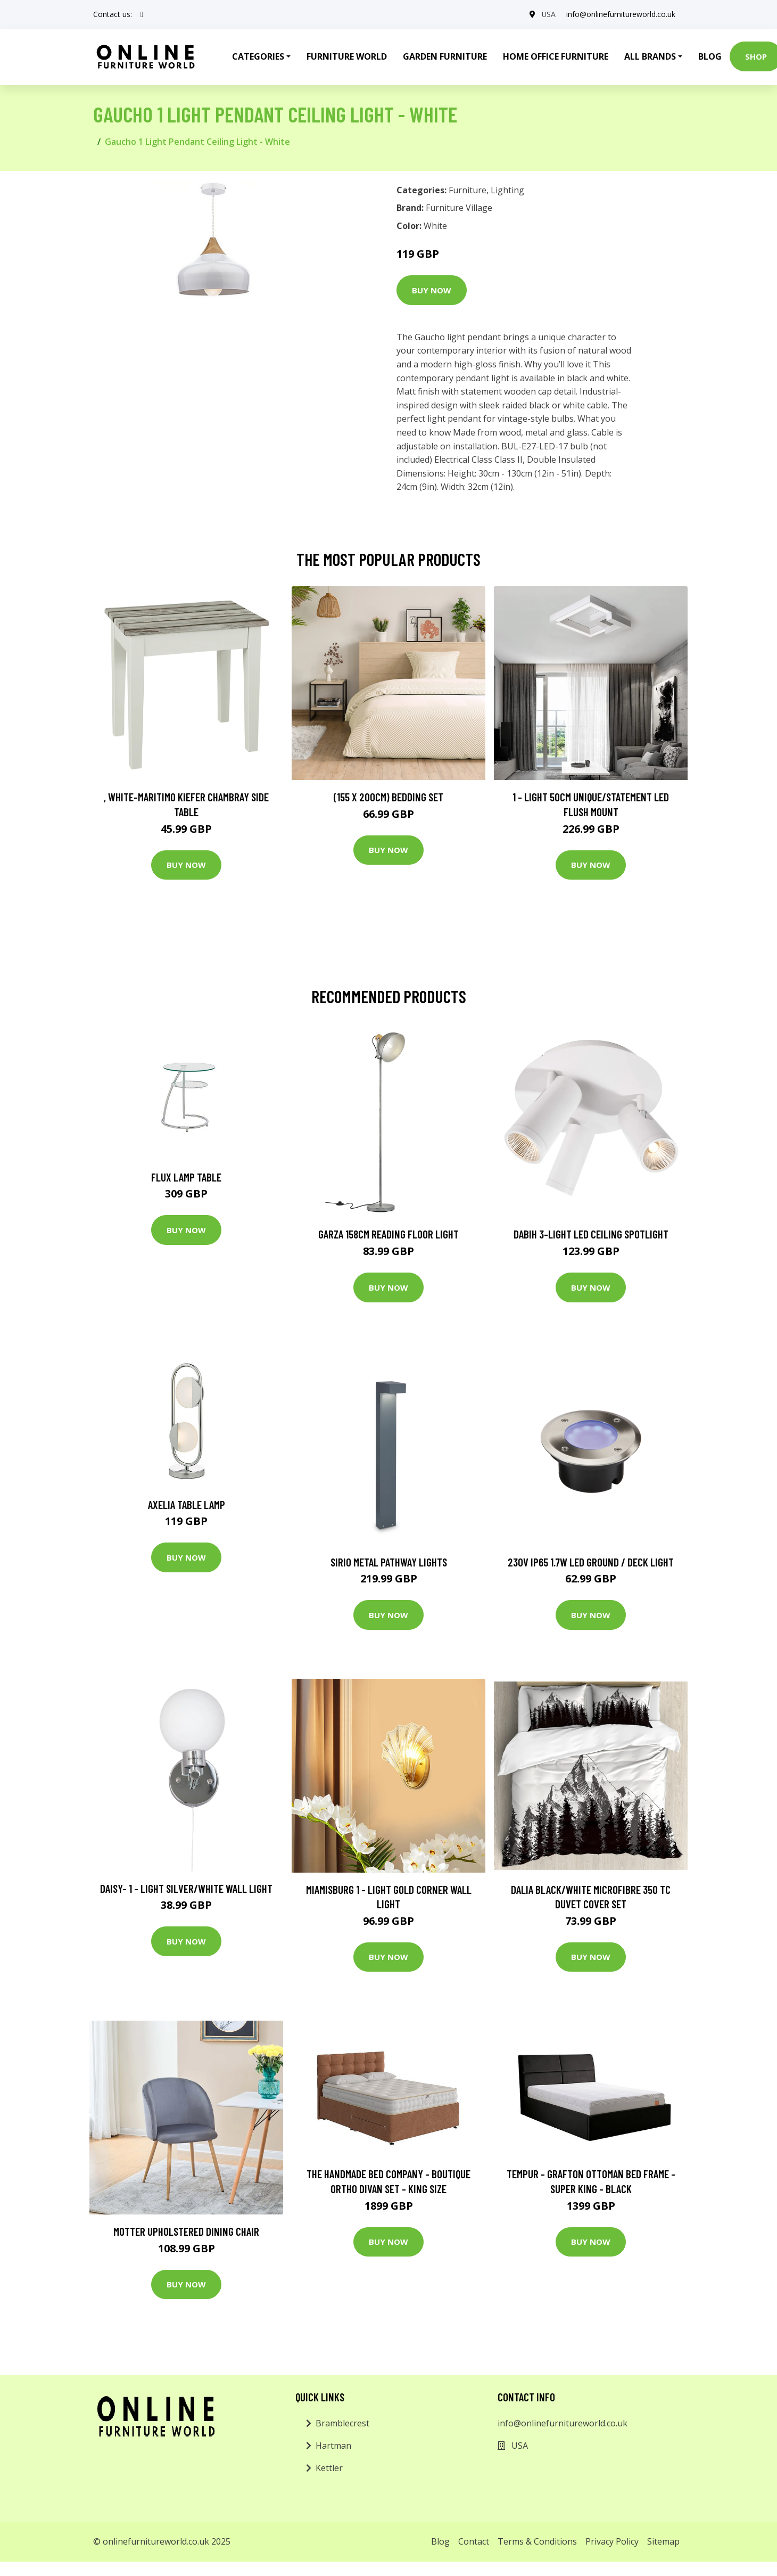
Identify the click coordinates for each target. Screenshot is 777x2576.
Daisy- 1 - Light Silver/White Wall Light (186, 1888)
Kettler (329, 2468)
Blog (710, 56)
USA (548, 14)
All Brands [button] (650, 56)
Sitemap (663, 2541)
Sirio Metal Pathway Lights (388, 1562)
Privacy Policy (612, 2541)
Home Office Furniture (555, 56)
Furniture (467, 190)
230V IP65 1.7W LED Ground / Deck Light (591, 1562)
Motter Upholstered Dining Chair (186, 2231)
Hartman (333, 2445)
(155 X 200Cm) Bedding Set (388, 796)
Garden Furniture (445, 56)
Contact (473, 2541)
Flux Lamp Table (186, 1177)
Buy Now (431, 290)
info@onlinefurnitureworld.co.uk (620, 14)
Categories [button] (258, 56)
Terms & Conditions (537, 2541)
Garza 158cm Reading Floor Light (388, 1234)
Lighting (507, 190)
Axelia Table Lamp (186, 1504)
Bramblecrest (342, 2423)
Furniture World (347, 56)
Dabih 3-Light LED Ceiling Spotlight (591, 1234)
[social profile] (141, 14)
